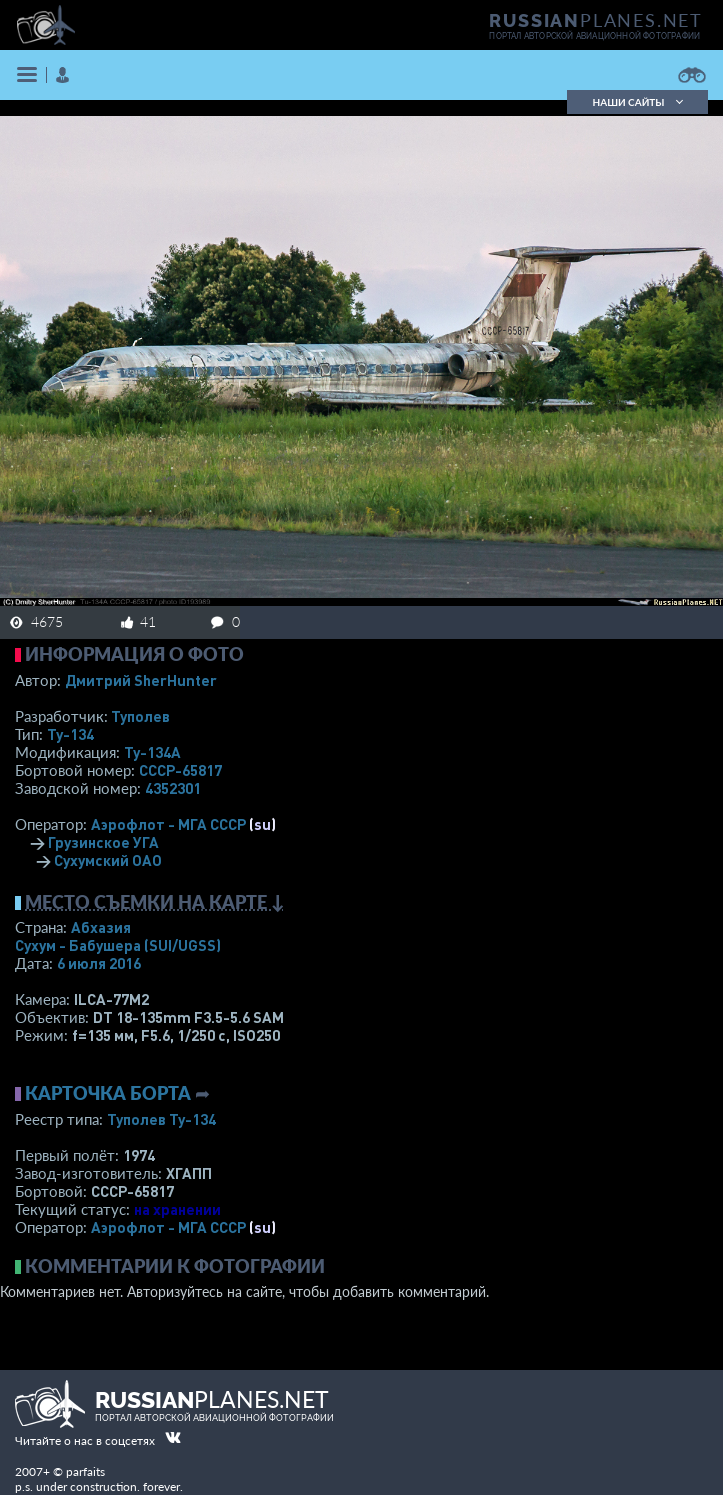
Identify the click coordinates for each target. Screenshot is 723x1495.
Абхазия (101, 927)
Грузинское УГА (103, 842)
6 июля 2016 (99, 963)
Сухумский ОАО (108, 860)
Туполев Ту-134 (161, 1119)
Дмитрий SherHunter (141, 680)
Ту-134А (152, 752)
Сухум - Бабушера (118, 945)
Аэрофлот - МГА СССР (168, 824)
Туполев (140, 716)
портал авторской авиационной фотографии (594, 36)
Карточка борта (108, 1093)
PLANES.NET (596, 20)
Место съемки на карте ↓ (155, 902)
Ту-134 (70, 734)
